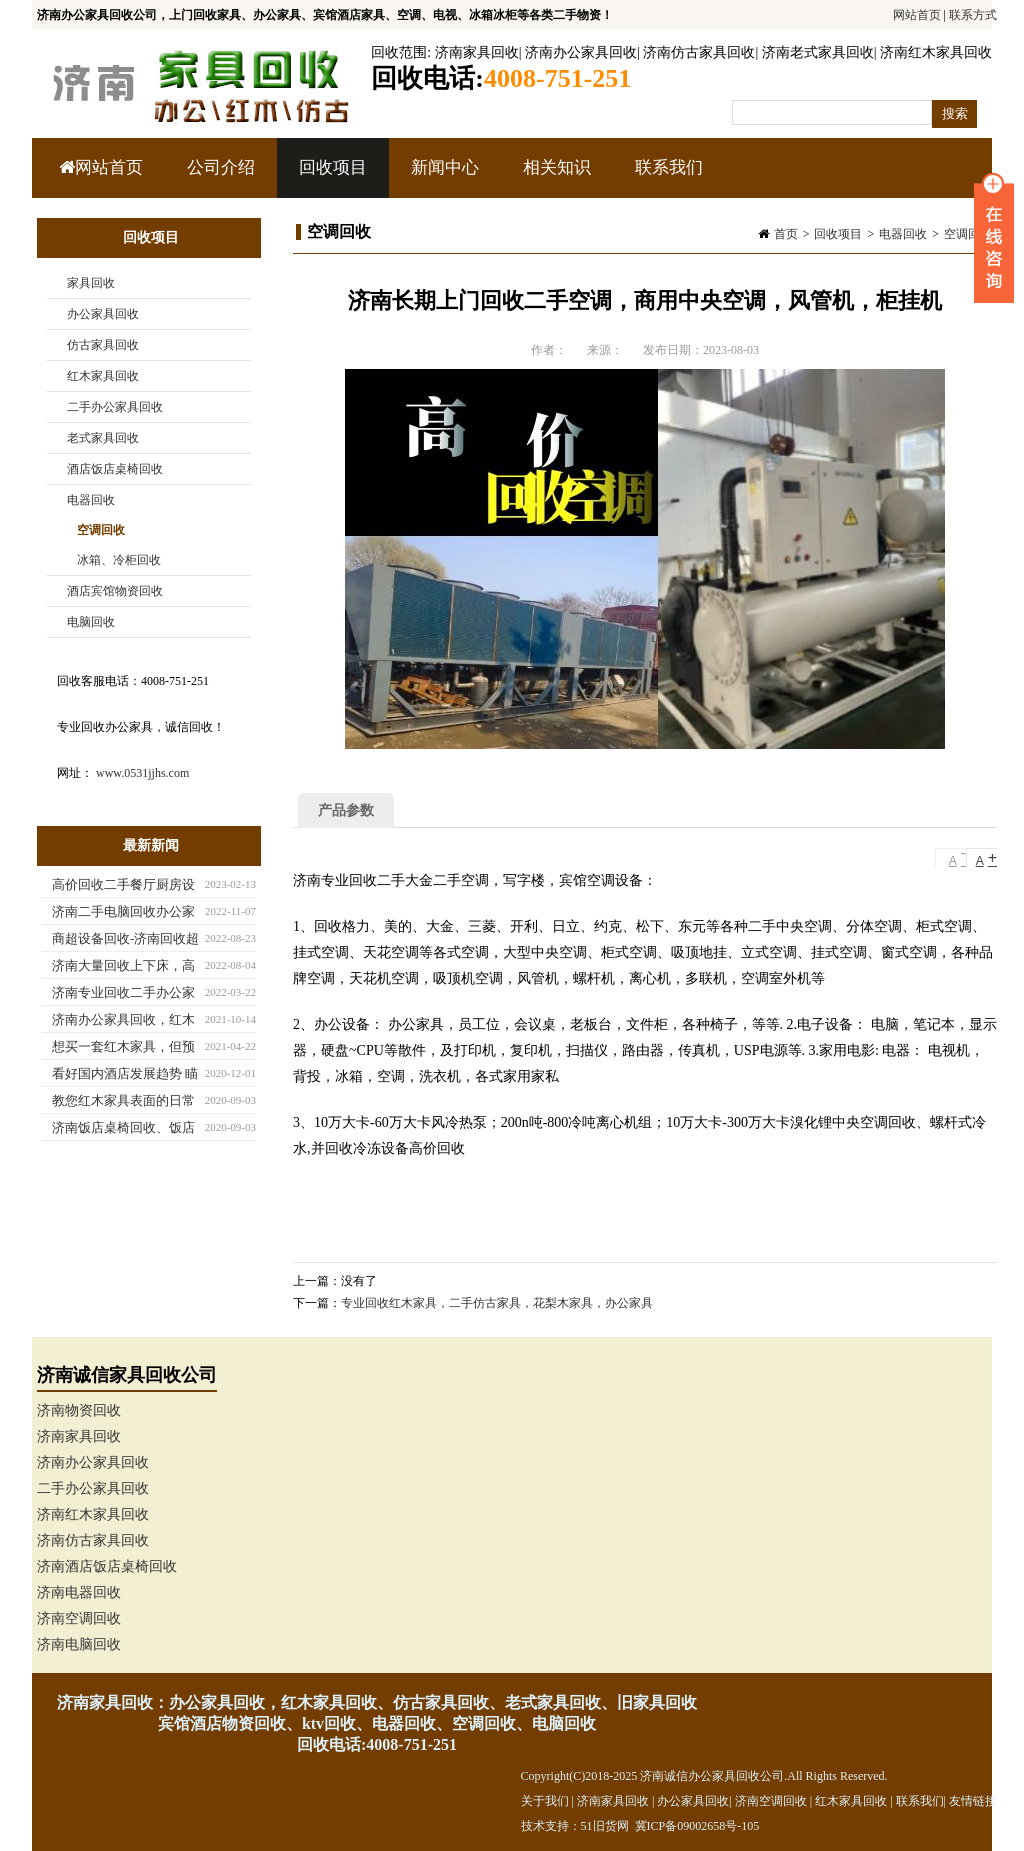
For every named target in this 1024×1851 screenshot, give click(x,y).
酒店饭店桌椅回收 (115, 469)
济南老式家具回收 (818, 52)
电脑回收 (91, 622)
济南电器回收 (79, 1592)
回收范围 (399, 52)
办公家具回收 (103, 314)
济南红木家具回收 (936, 52)
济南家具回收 (477, 52)
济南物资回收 (79, 1410)
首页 (786, 234)
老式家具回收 (103, 438)
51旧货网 (605, 1826)
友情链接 (973, 1801)
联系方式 (973, 15)
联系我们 (669, 167)
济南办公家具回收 (581, 52)
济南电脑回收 (79, 1644)
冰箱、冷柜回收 (119, 560)
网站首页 (917, 15)
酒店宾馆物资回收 (115, 591)
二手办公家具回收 (115, 407)
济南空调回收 (79, 1618)
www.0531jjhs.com (142, 773)
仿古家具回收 (103, 345)
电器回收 (903, 234)
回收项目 (330, 178)
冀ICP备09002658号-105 (697, 1826)
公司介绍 (221, 167)
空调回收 (968, 234)
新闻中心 (442, 178)
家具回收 (91, 283)
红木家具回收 (103, 376)
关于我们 (545, 1801)
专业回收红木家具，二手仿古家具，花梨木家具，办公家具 (497, 1303)
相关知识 (554, 178)
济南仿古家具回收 (699, 52)
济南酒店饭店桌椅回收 (107, 1566)
